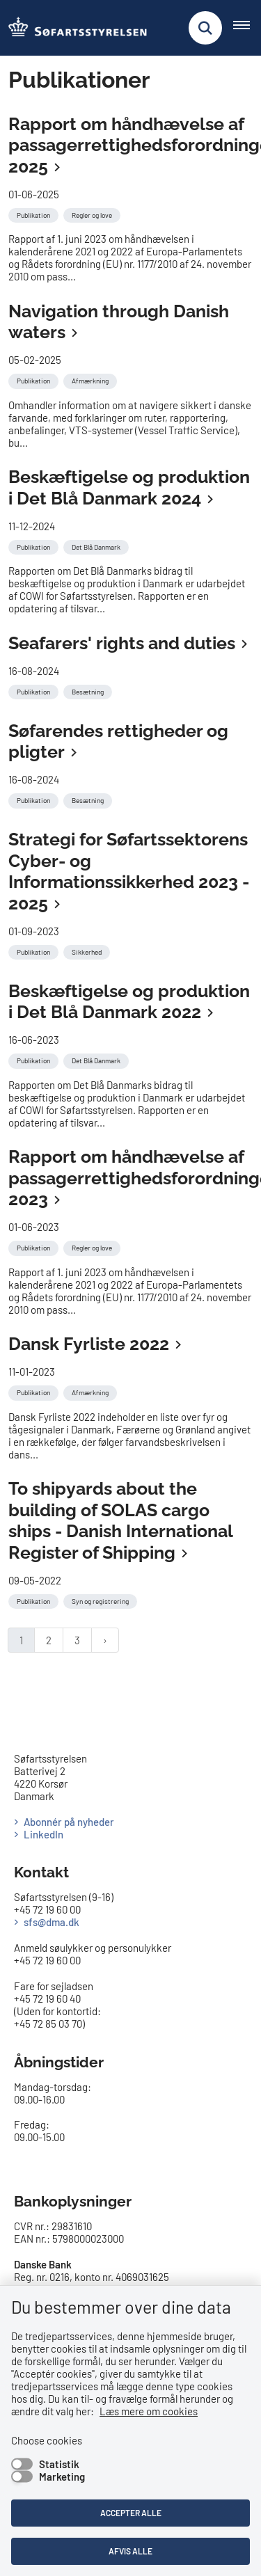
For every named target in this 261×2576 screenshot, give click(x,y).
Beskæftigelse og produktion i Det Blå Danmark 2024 (129, 487)
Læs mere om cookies (149, 2411)
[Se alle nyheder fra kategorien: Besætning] (89, 690)
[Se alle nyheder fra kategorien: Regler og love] (93, 213)
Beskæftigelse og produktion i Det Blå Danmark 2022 (129, 1001)
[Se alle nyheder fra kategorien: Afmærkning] (91, 379)
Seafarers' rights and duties (121, 643)
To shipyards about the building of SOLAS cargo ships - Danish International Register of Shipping (120, 1520)
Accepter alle (130, 2513)
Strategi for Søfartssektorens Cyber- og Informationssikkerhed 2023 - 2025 (128, 871)
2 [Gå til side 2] (49, 1640)
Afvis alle (130, 2551)
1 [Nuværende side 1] (21, 1640)
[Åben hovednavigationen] (247, 27)
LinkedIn (43, 1834)
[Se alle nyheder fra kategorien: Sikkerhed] (88, 950)
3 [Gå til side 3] (77, 1640)
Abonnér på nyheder (69, 1821)
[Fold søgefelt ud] (205, 28)
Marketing (62, 2476)
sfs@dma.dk (51, 1922)
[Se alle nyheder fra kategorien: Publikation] (34, 213)
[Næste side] (105, 1640)
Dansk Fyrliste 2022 (88, 1343)
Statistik (59, 2464)
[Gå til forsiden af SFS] (74, 28)
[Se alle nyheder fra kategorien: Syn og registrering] (101, 1599)
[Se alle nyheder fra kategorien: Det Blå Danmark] (97, 545)
